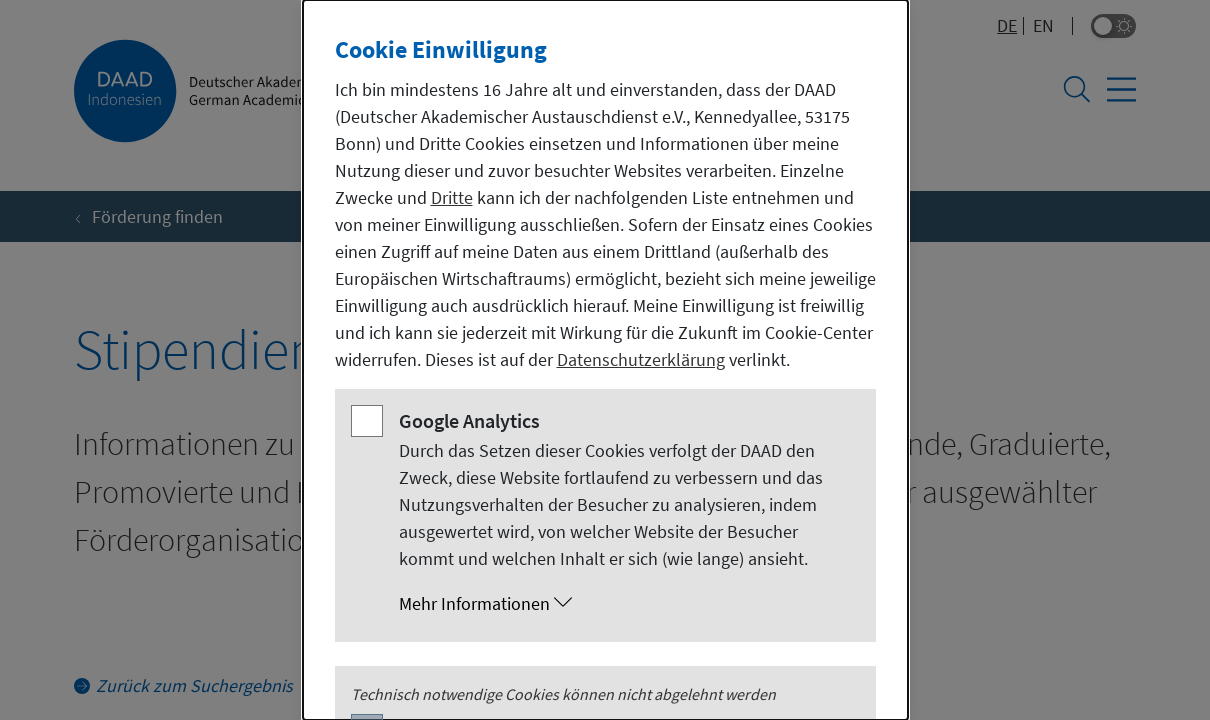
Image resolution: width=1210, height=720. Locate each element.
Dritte (452, 197)
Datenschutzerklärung (641, 359)
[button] (625, 604)
